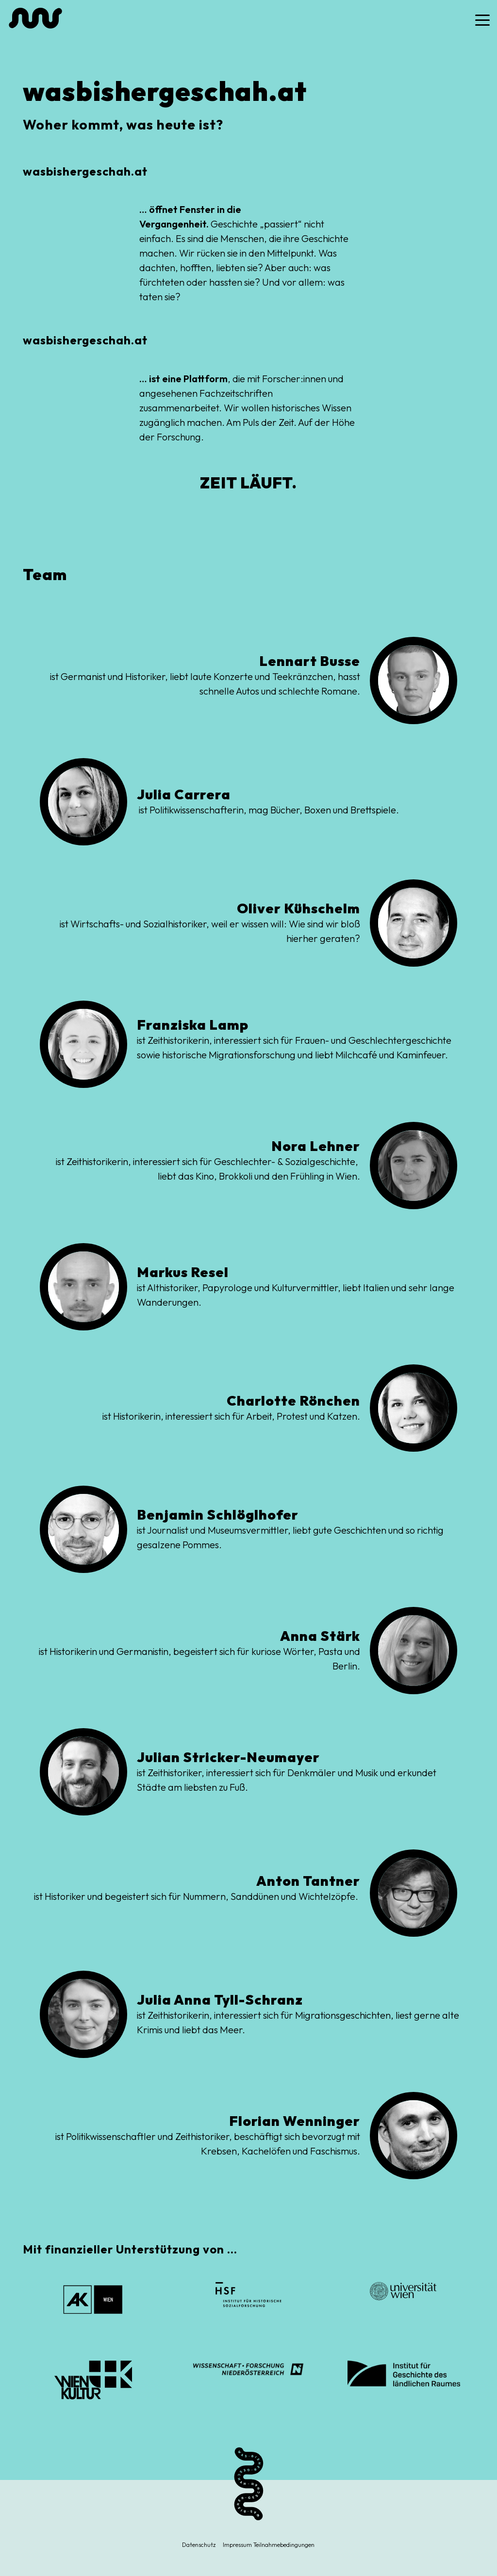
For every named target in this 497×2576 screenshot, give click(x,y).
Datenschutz (198, 2544)
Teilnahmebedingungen (284, 2544)
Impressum (237, 2544)
